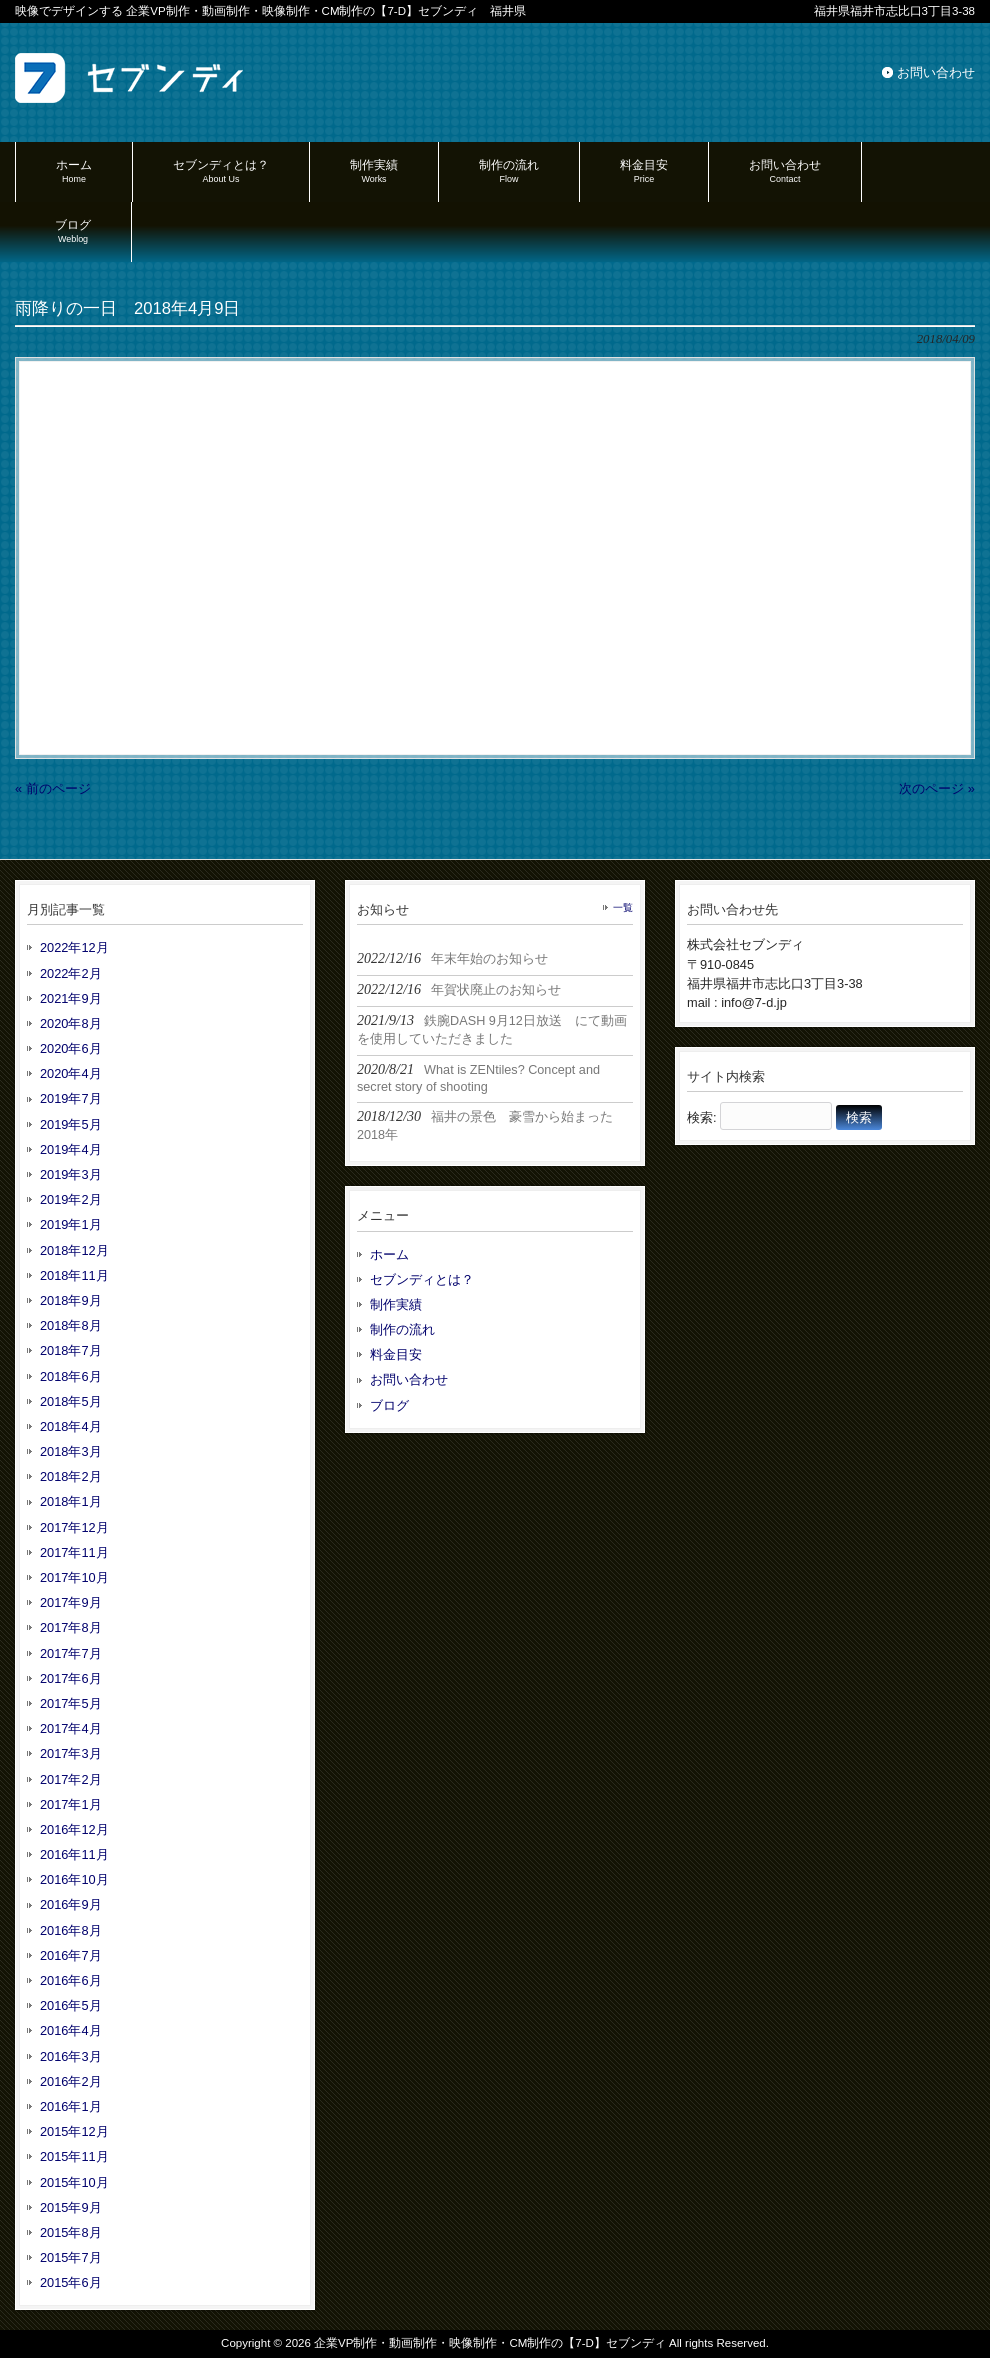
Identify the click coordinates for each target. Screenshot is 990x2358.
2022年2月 (71, 973)
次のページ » (937, 788)
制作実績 (396, 1304)
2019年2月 (71, 1199)
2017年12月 (74, 1527)
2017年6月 (71, 1678)
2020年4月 (71, 1073)
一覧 (623, 907)
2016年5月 (71, 2005)
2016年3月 (71, 2056)
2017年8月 (71, 1627)
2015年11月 (74, 2156)
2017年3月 (71, 1753)
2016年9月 (71, 1904)
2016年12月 (74, 1829)
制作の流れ (402, 1329)
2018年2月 (71, 1476)
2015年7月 (71, 2257)
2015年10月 (74, 2182)
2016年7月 (71, 1955)
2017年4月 (71, 1728)
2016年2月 (71, 2081)
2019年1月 (71, 1224)
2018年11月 (74, 1275)
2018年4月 (71, 1426)
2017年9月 (71, 1602)
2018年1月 (71, 1501)
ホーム (389, 1254)
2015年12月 (74, 2131)
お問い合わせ (936, 72)
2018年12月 (74, 1250)
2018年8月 (71, 1325)
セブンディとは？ (422, 1279)
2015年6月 (71, 2282)
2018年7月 (71, 1350)
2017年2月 (71, 1779)
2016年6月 (71, 1980)
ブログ (389, 1405)
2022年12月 (74, 947)
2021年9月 (71, 998)
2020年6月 (71, 1048)
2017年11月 (74, 1552)
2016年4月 (71, 2030)
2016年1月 (71, 2106)
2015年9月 (71, 2207)
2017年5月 (71, 1703)
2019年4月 (71, 1149)
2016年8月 (71, 1930)
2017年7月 (71, 1653)
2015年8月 (71, 2232)
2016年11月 (74, 1854)
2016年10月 (74, 1879)
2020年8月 (71, 1023)
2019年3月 (71, 1174)
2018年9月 (71, 1300)
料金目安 (396, 1354)
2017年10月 (74, 1577)
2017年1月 (71, 1804)
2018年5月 (71, 1401)
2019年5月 (71, 1124)
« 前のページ (53, 788)
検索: (702, 1117)
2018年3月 (71, 1451)
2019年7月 (71, 1098)
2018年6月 (71, 1376)
